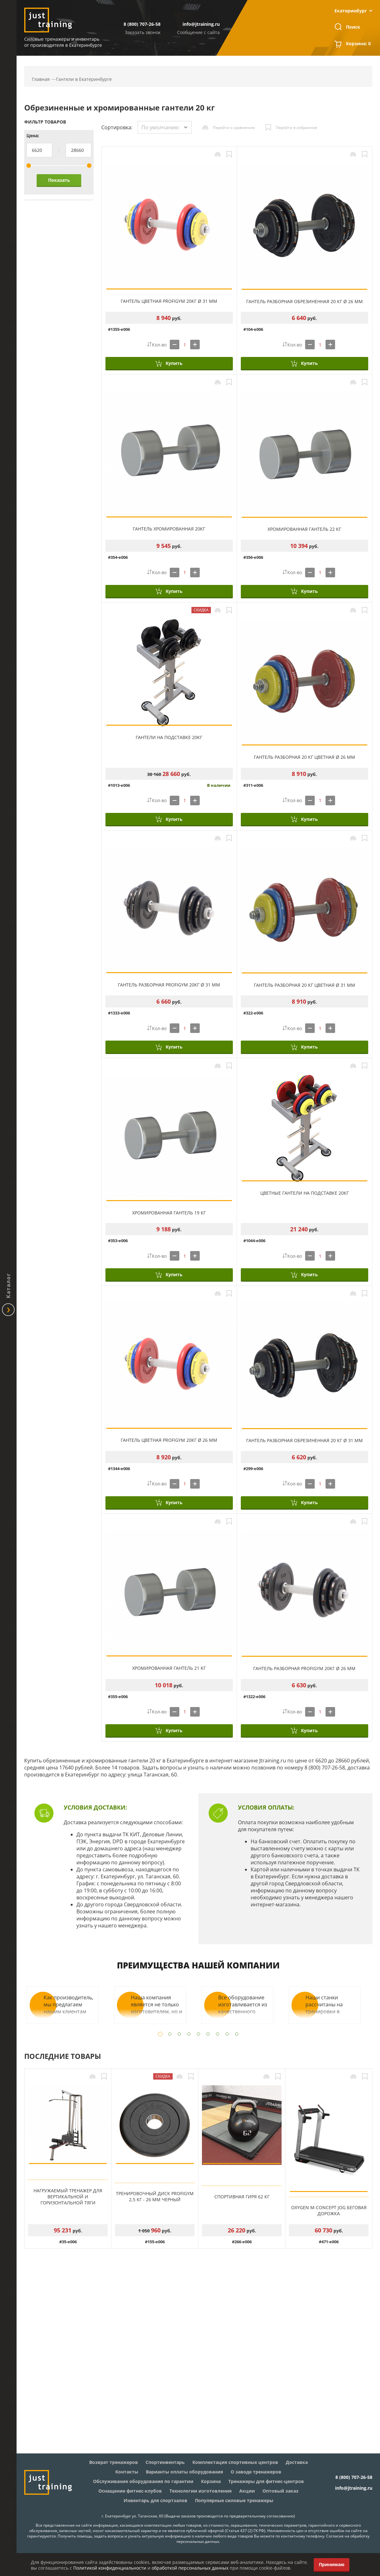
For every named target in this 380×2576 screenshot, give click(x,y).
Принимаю (331, 2564)
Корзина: (358, 44)
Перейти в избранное (296, 127)
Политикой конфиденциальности (109, 2568)
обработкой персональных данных (190, 2568)
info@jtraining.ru (201, 24)
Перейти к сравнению (234, 127)
